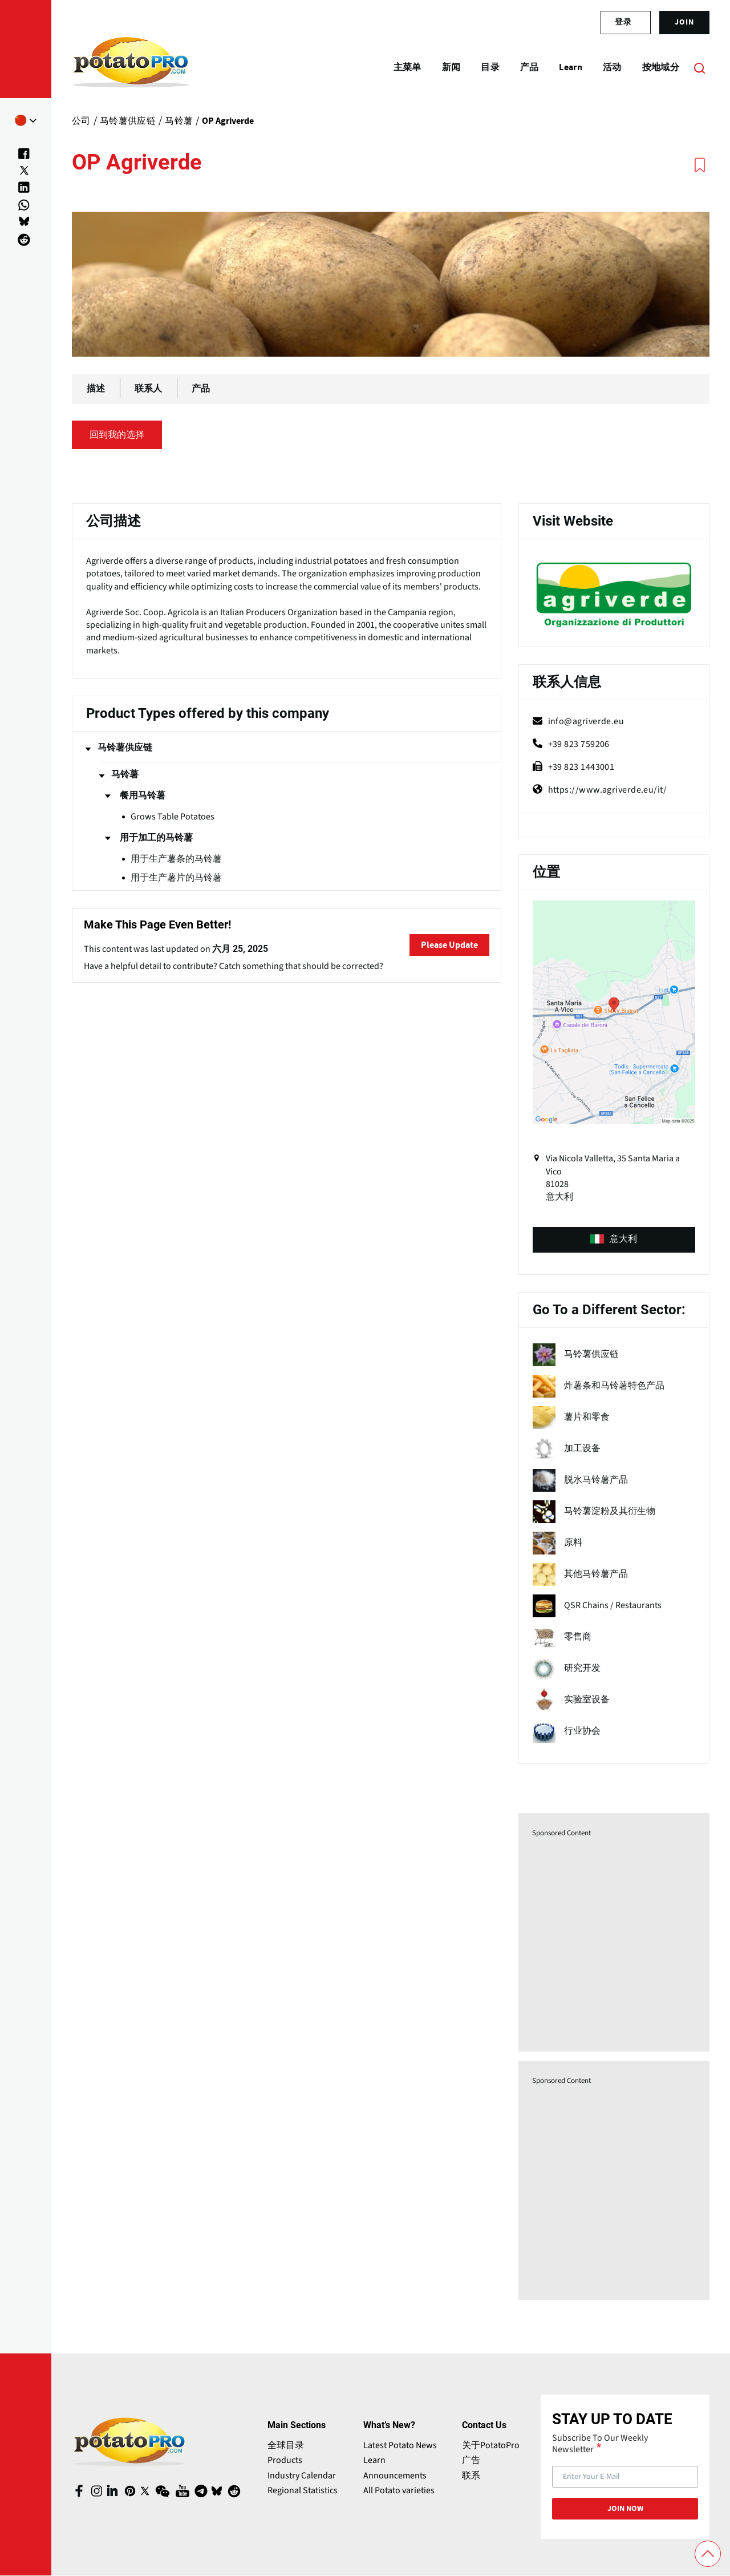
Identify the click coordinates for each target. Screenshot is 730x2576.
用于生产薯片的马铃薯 (176, 878)
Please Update (449, 945)
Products (284, 2460)
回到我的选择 (117, 435)
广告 (471, 2460)
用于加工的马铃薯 (156, 837)
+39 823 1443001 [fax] (574, 767)
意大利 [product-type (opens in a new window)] (613, 1239)
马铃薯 (125, 774)
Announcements (395, 2475)
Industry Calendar (301, 2475)
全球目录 (285, 2445)
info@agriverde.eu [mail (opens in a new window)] (578, 721)
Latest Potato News (400, 2445)
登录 (623, 22)
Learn (374, 2460)
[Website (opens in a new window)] (614, 595)
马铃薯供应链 (125, 747)
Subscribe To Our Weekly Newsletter (600, 2443)
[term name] (614, 1354)
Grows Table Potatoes (172, 817)
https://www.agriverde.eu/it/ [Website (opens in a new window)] (600, 790)
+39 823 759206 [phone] (571, 744)
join (684, 22)
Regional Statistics (302, 2490)
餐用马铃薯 (142, 795)
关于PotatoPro (491, 2445)
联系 (471, 2475)
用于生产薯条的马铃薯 (176, 859)
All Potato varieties (399, 2490)
